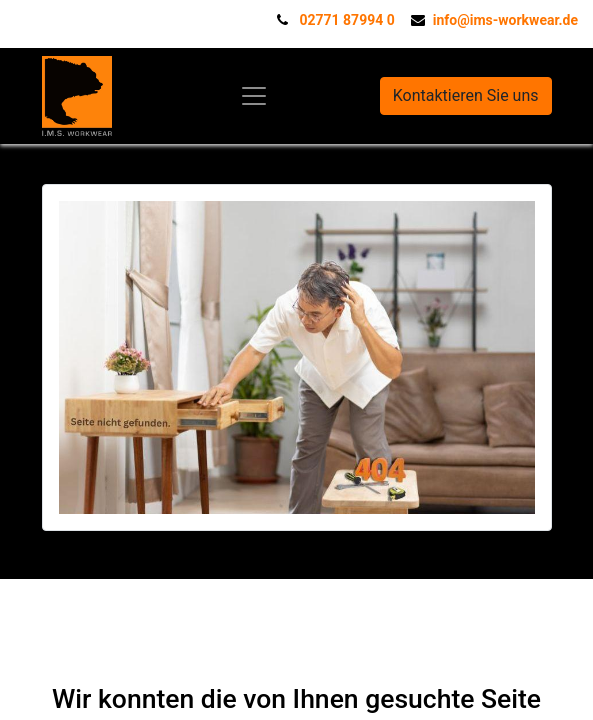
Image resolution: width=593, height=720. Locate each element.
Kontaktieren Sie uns (466, 95)
